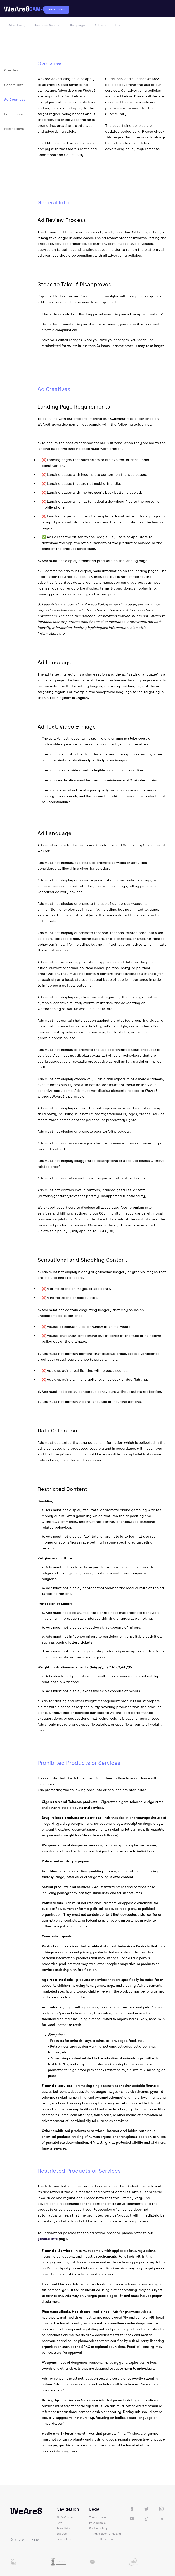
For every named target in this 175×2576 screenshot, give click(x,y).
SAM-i (60, 2523)
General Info (13, 85)
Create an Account (48, 25)
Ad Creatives (14, 99)
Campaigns (78, 25)
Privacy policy (98, 2523)
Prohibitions (14, 114)
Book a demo (57, 9)
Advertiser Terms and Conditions (107, 2536)
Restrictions (14, 129)
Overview (11, 70)
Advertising (16, 25)
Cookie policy (98, 2528)
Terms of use (97, 2517)
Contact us (64, 2539)
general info (48, 2239)
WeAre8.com (65, 2517)
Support (62, 2534)
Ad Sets (100, 25)
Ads (117, 25)
